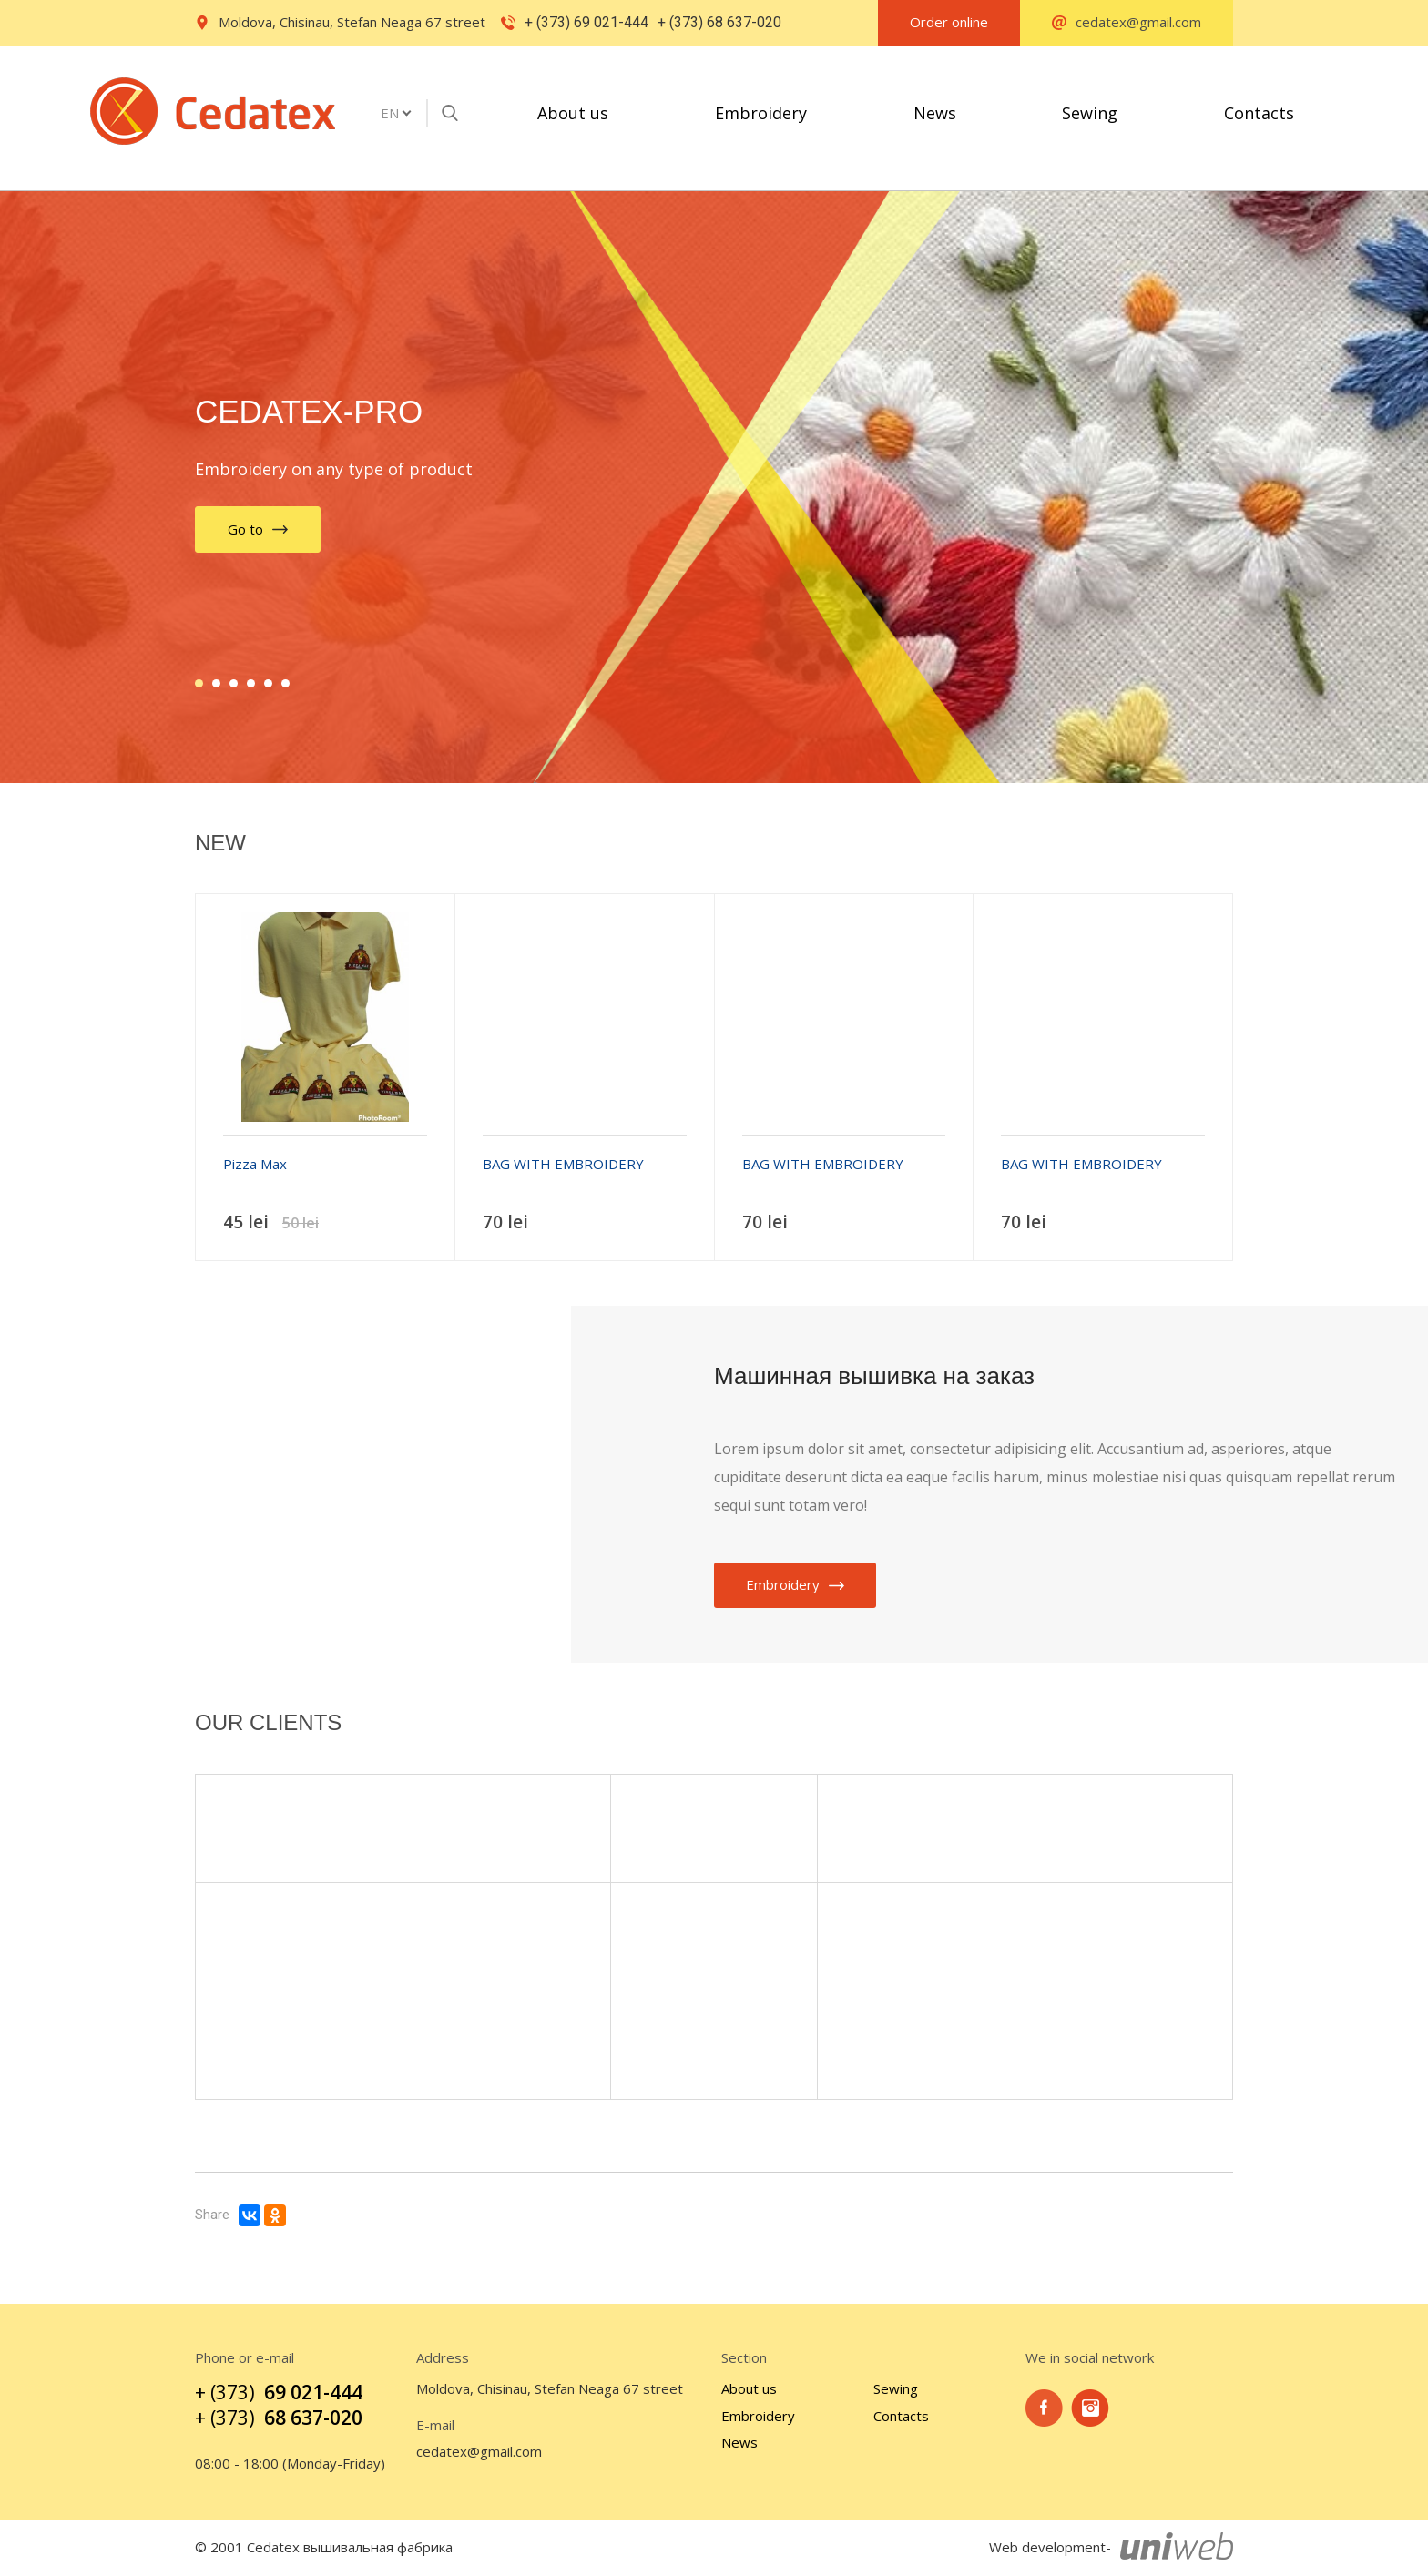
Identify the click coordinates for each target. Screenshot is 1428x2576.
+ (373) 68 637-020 (719, 22)
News (934, 113)
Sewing (1089, 113)
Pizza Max (255, 1164)
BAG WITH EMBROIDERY (563, 1164)
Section (744, 2358)
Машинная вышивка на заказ (874, 1376)
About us (572, 113)
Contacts (1259, 113)
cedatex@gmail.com (479, 2451)
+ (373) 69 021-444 (586, 22)
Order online (949, 22)
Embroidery (761, 113)
